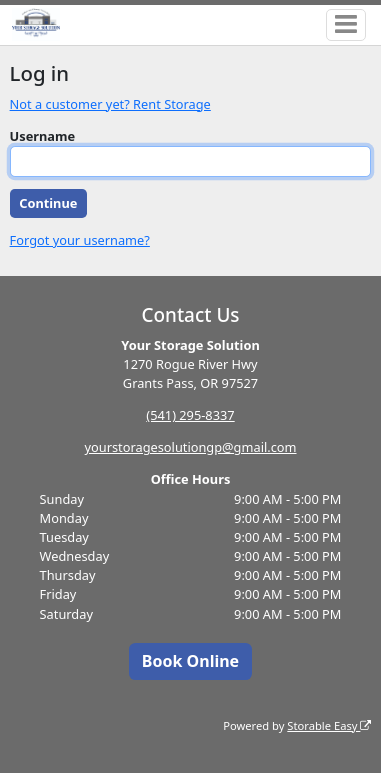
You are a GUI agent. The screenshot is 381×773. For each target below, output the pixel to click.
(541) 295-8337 (190, 415)
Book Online (190, 661)
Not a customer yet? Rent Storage (110, 104)
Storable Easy (329, 725)
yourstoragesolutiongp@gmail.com (190, 447)
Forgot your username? (80, 240)
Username (43, 136)
